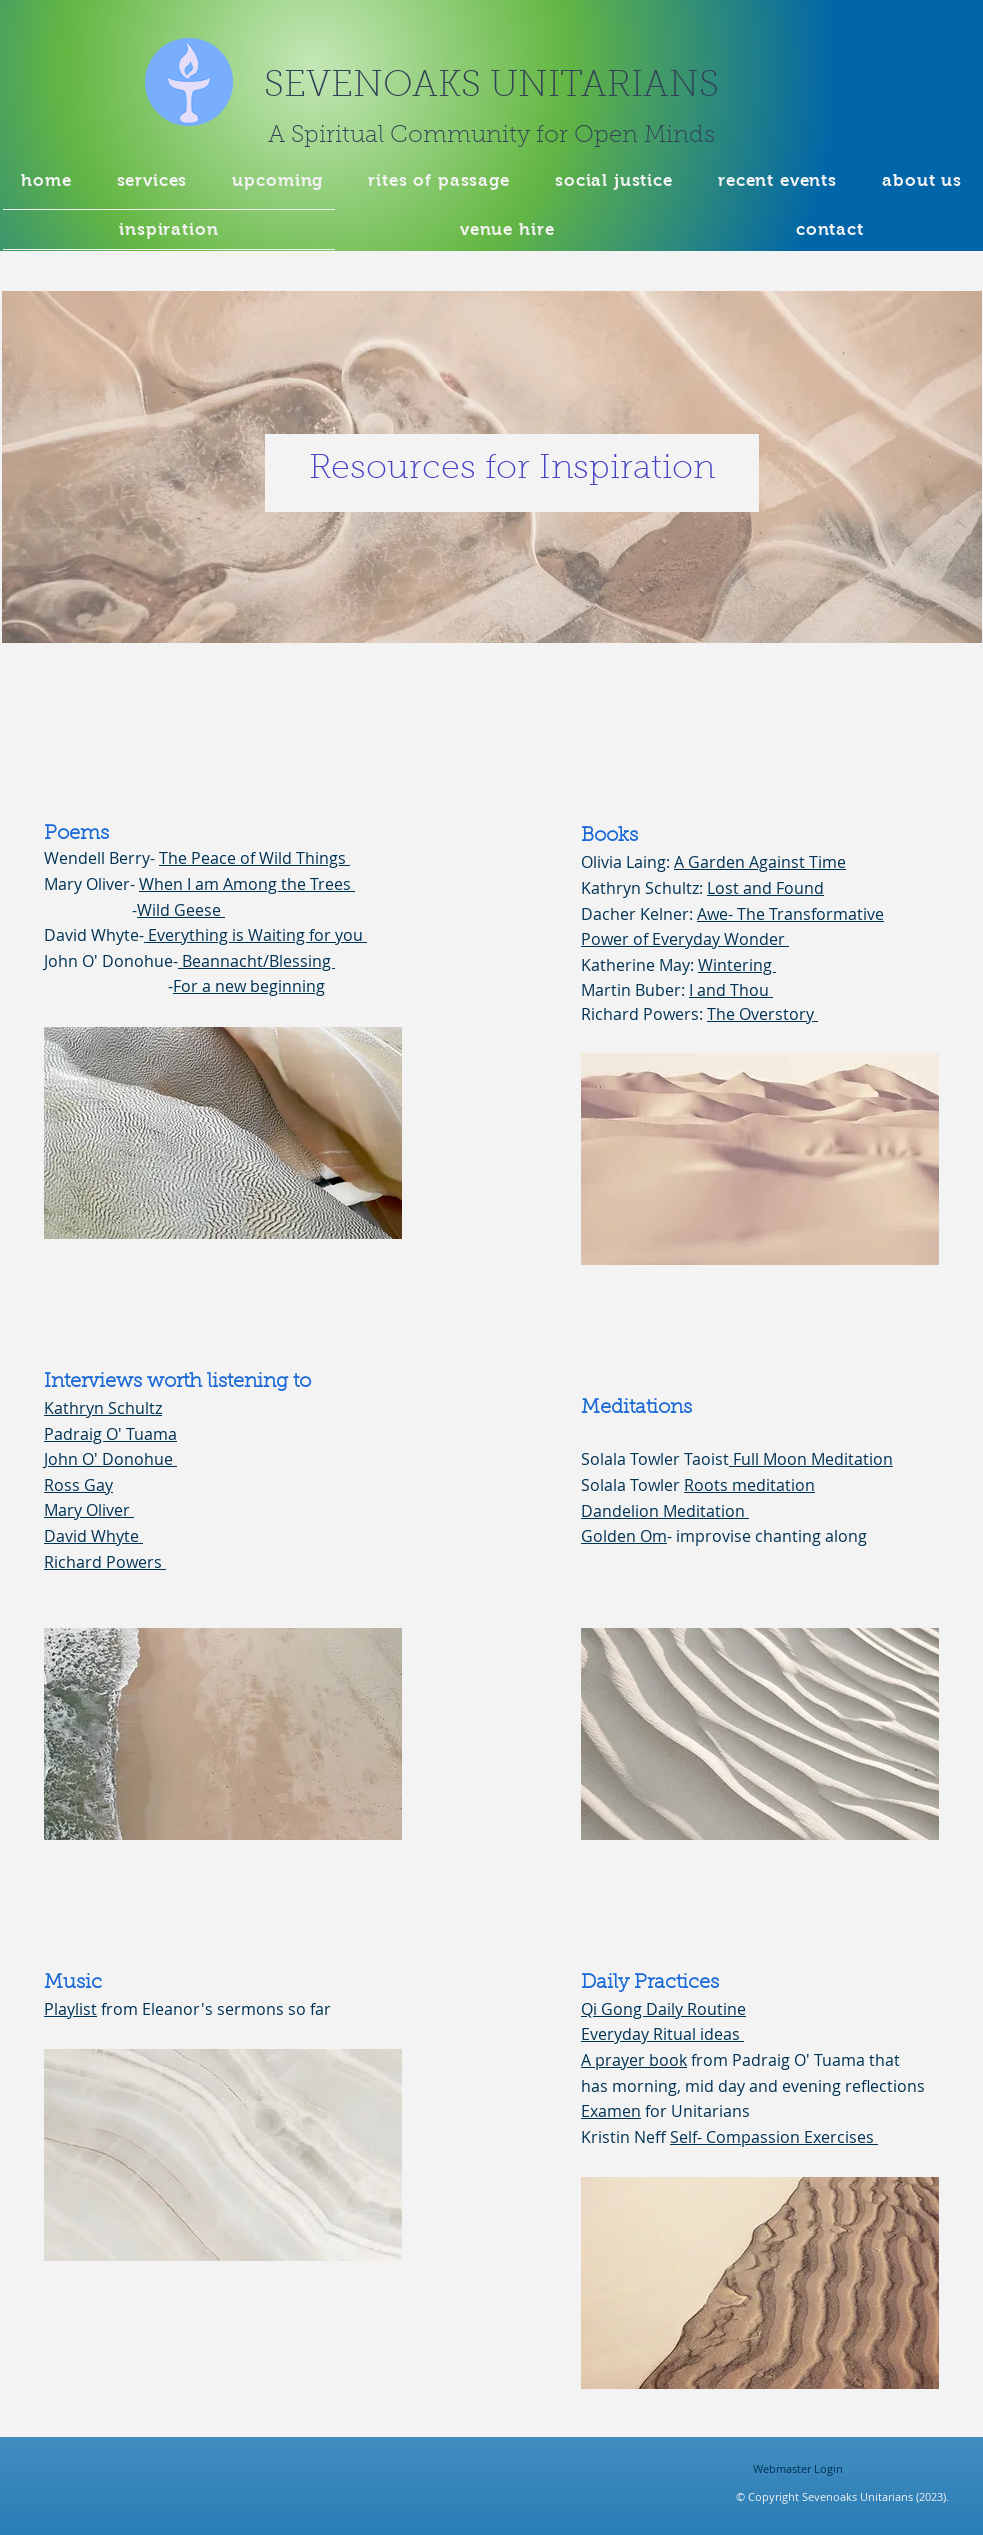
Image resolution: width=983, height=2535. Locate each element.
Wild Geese (181, 910)
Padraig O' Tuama (110, 1434)
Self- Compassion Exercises (774, 2137)
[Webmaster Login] (798, 2468)
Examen (611, 2111)
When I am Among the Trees (247, 884)
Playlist (70, 2009)
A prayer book (634, 2060)
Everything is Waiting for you (255, 935)
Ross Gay (78, 1485)
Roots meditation (749, 1485)
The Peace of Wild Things (254, 858)
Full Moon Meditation (811, 1459)
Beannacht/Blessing (256, 961)
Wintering (737, 965)
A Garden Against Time (760, 862)
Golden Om (624, 1536)
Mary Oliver (89, 1510)
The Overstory (762, 1014)
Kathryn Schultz (103, 1408)
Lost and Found (765, 888)
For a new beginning (249, 986)
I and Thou (731, 990)
